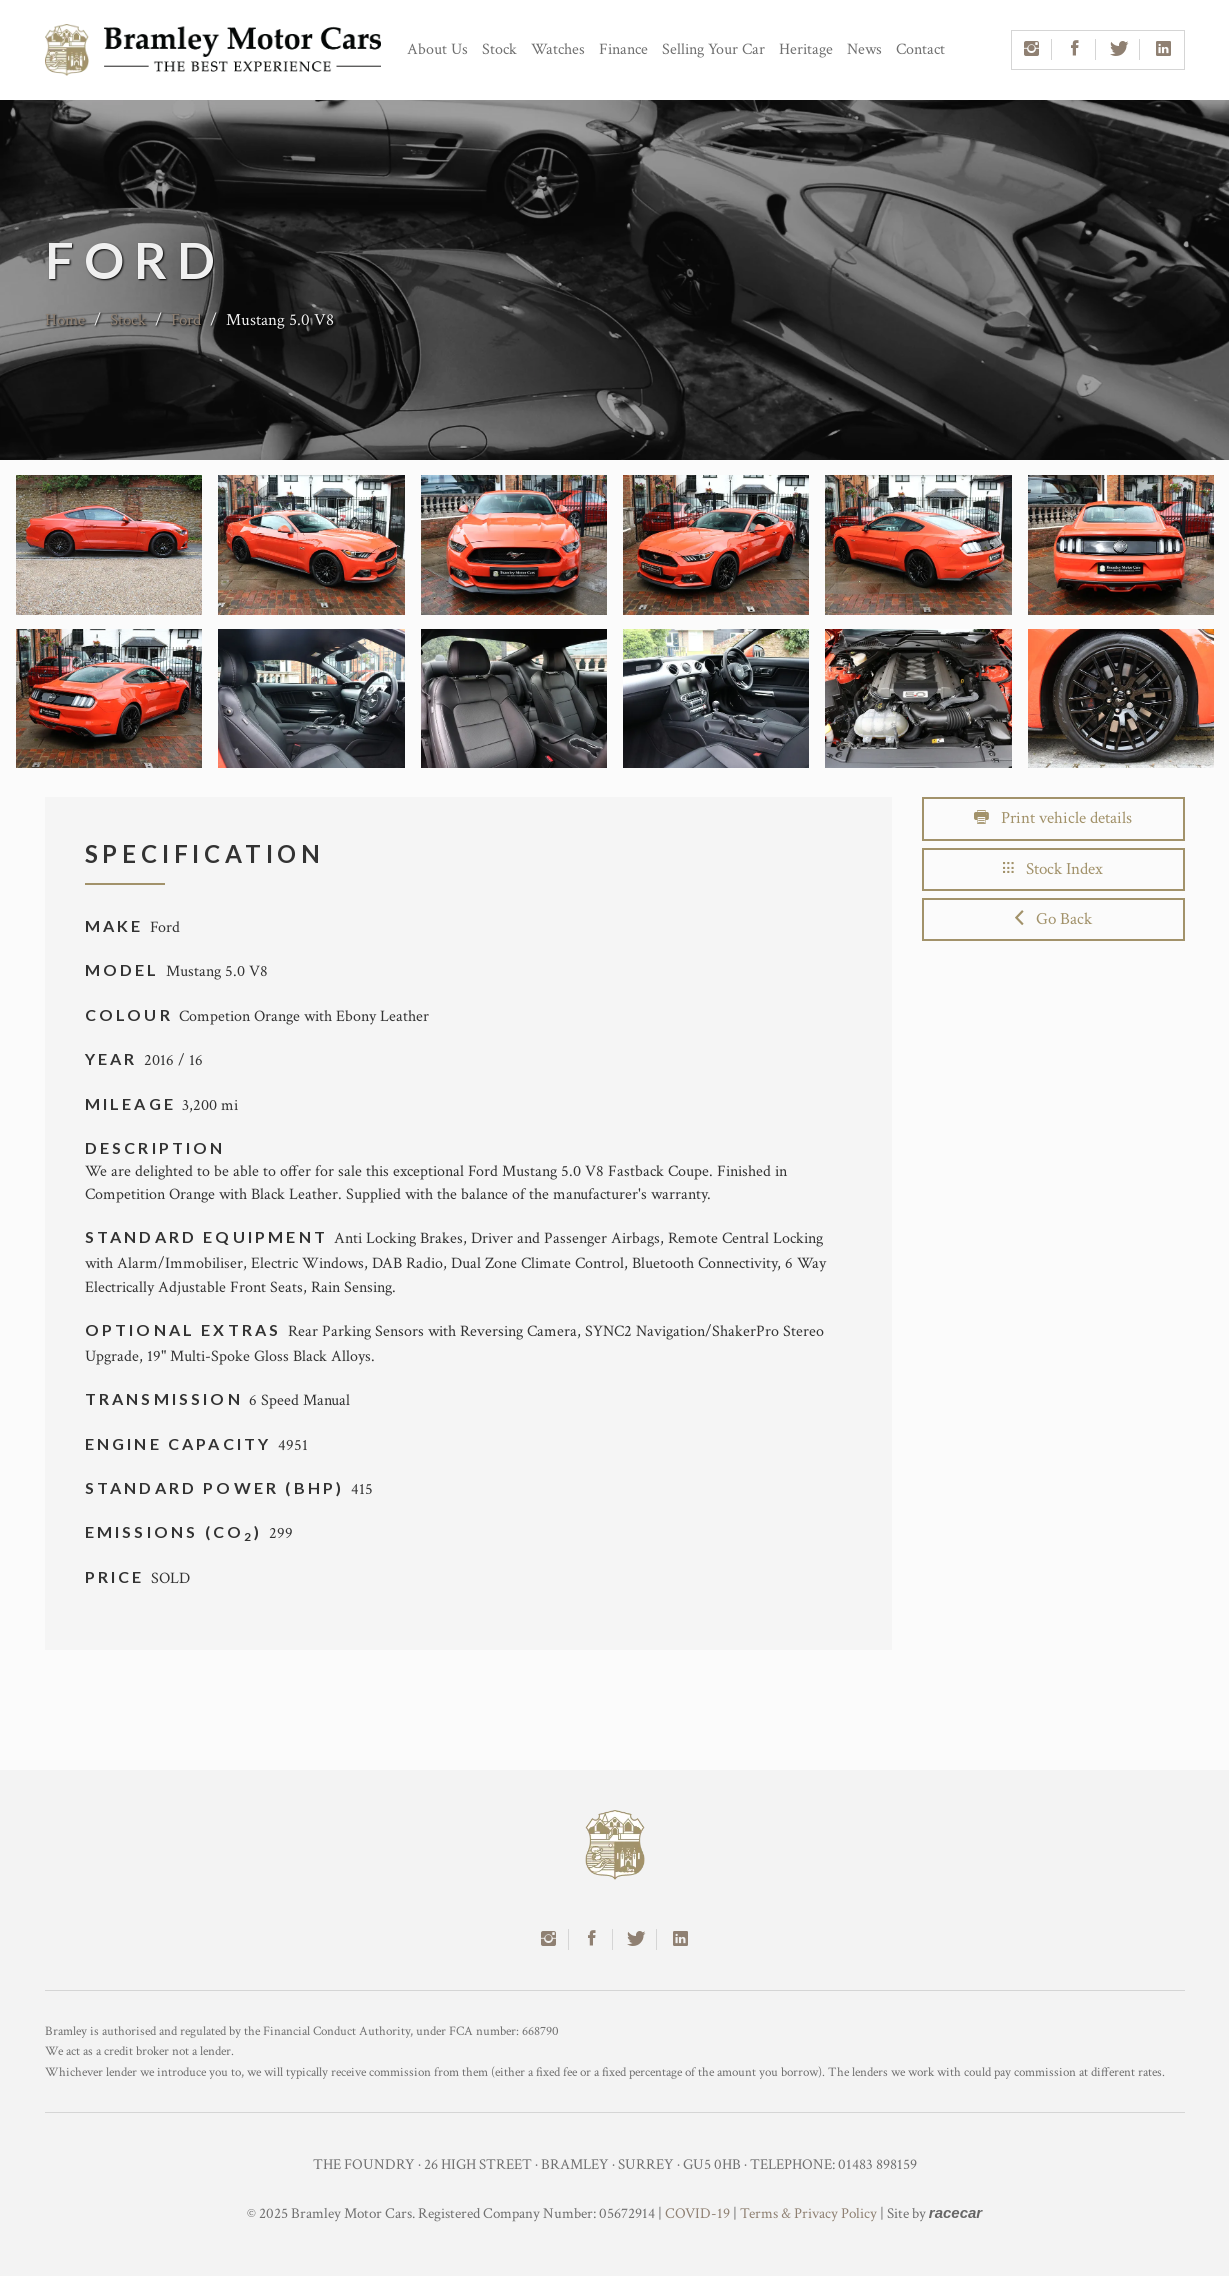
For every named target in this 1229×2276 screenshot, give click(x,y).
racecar (955, 2212)
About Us (437, 49)
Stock (499, 49)
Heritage (806, 49)
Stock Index (1053, 869)
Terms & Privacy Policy (808, 2213)
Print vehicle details (1053, 818)
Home (65, 320)
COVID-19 (697, 2213)
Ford (186, 320)
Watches (558, 49)
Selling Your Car (713, 49)
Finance (623, 49)
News (864, 49)
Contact (920, 49)
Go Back (1053, 919)
